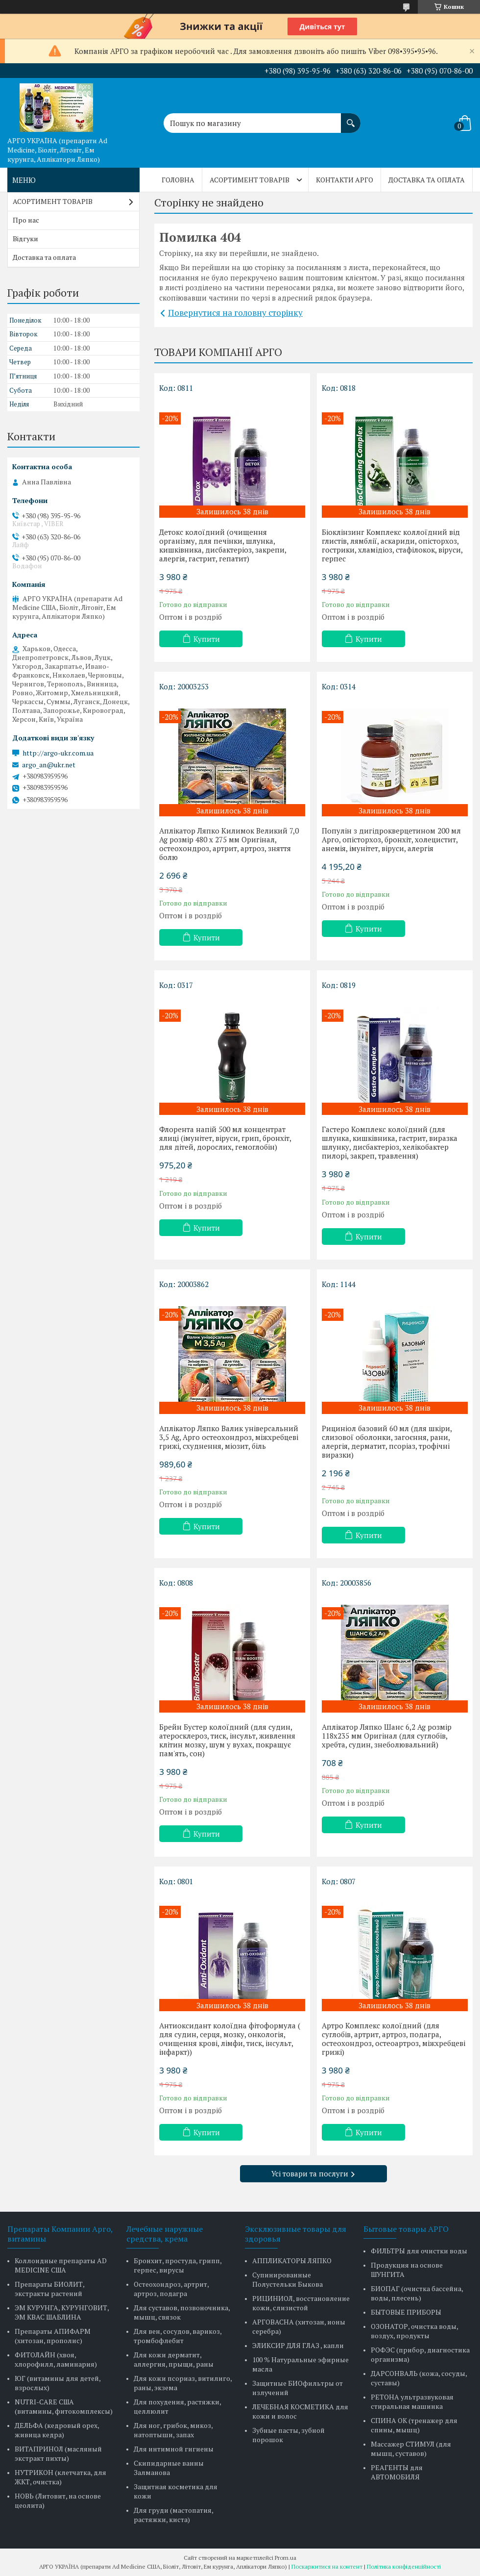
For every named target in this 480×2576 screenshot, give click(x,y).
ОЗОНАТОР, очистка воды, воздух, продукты (414, 2331)
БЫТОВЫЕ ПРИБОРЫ (406, 2312)
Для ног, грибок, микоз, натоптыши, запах (173, 2430)
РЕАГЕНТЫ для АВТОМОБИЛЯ (397, 2472)
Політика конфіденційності (404, 2566)
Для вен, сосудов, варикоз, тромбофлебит (177, 2335)
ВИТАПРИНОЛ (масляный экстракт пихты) (58, 2453)
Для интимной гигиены (174, 2448)
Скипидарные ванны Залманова (169, 2467)
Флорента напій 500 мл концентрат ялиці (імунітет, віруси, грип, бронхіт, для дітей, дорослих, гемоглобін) (225, 1138)
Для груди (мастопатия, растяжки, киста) (173, 2514)
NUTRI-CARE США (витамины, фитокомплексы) (64, 2406)
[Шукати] (350, 118)
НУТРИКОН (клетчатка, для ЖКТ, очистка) (60, 2477)
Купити (206, 639)
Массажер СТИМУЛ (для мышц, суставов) (411, 2448)
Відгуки (25, 238)
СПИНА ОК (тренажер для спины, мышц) (414, 2425)
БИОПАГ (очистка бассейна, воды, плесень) (417, 2293)
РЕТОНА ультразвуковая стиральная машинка (412, 2401)
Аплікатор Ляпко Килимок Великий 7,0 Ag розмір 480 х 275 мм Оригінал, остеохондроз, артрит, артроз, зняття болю (229, 843)
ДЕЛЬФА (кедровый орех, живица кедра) (57, 2430)
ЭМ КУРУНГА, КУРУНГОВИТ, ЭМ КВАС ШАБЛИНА (62, 2312)
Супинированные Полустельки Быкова (287, 2279)
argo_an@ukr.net (48, 764)
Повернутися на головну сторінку (235, 312)
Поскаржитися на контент (326, 2566)
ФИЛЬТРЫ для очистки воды (419, 2250)
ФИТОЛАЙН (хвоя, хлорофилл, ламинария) (56, 2359)
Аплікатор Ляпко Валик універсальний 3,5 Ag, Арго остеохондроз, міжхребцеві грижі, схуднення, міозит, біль (228, 1437)
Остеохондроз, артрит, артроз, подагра (171, 2288)
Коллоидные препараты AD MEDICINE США (61, 2265)
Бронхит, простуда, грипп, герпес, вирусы (177, 2265)
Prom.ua (285, 2557)
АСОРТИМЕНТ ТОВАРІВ (249, 179)
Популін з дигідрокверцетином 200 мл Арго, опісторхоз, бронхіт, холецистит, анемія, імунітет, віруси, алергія (391, 839)
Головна (178, 179)
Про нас (26, 220)
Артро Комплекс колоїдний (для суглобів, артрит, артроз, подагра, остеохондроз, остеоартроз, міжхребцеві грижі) (393, 2038)
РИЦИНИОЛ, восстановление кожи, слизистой (301, 2303)
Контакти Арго (344, 179)
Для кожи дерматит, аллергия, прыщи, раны (174, 2359)
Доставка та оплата (426, 179)
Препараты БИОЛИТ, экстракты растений (49, 2288)
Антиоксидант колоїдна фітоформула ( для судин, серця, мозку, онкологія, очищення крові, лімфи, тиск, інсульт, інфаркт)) (229, 2038)
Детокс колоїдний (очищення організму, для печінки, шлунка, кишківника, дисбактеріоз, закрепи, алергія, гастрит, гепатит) (222, 545)
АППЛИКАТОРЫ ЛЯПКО (292, 2260)
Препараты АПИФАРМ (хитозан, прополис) (53, 2335)
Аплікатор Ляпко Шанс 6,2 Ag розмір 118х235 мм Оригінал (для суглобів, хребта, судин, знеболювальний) (387, 1735)
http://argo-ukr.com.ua (58, 753)
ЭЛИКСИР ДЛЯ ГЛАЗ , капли (298, 2345)
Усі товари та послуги (309, 2173)
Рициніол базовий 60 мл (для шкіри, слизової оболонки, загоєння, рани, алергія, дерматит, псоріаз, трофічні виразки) (387, 1441)
